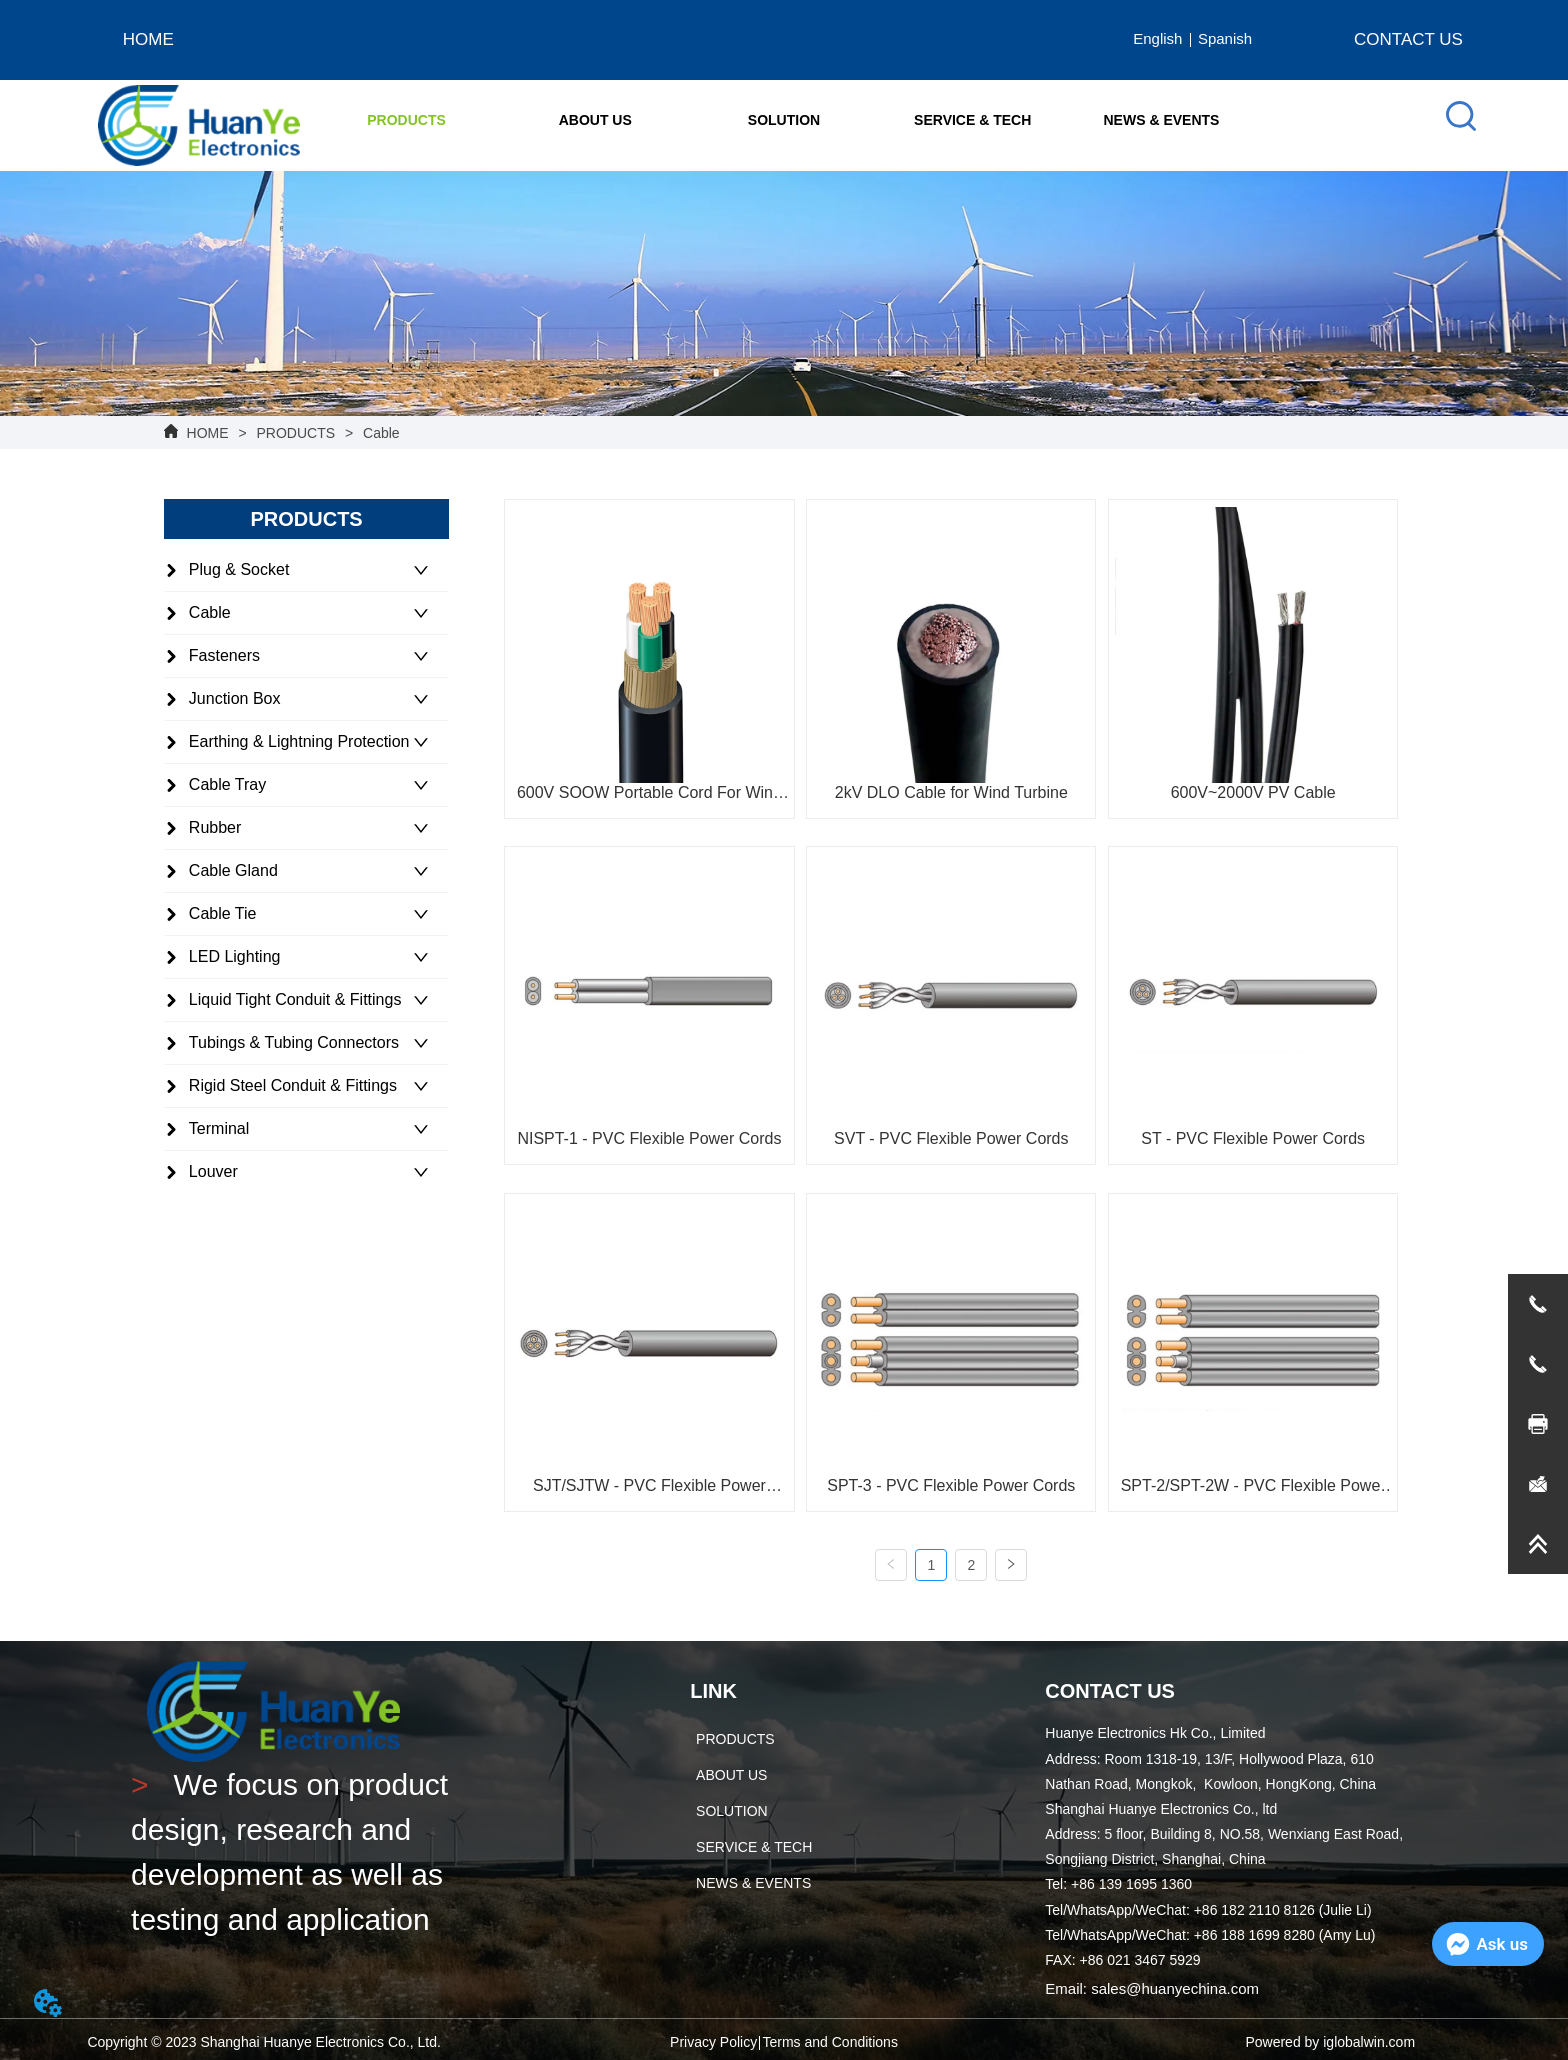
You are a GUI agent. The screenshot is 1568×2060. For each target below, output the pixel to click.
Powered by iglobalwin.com (1330, 2042)
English (1157, 38)
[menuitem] (407, 120)
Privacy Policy (713, 2042)
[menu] (784, 120)
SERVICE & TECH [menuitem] (972, 120)
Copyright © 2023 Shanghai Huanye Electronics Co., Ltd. (264, 2042)
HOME (208, 433)
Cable (379, 433)
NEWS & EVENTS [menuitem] (1162, 120)
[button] (406, 120)
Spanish (1225, 38)
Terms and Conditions (829, 2042)
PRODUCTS (296, 433)
